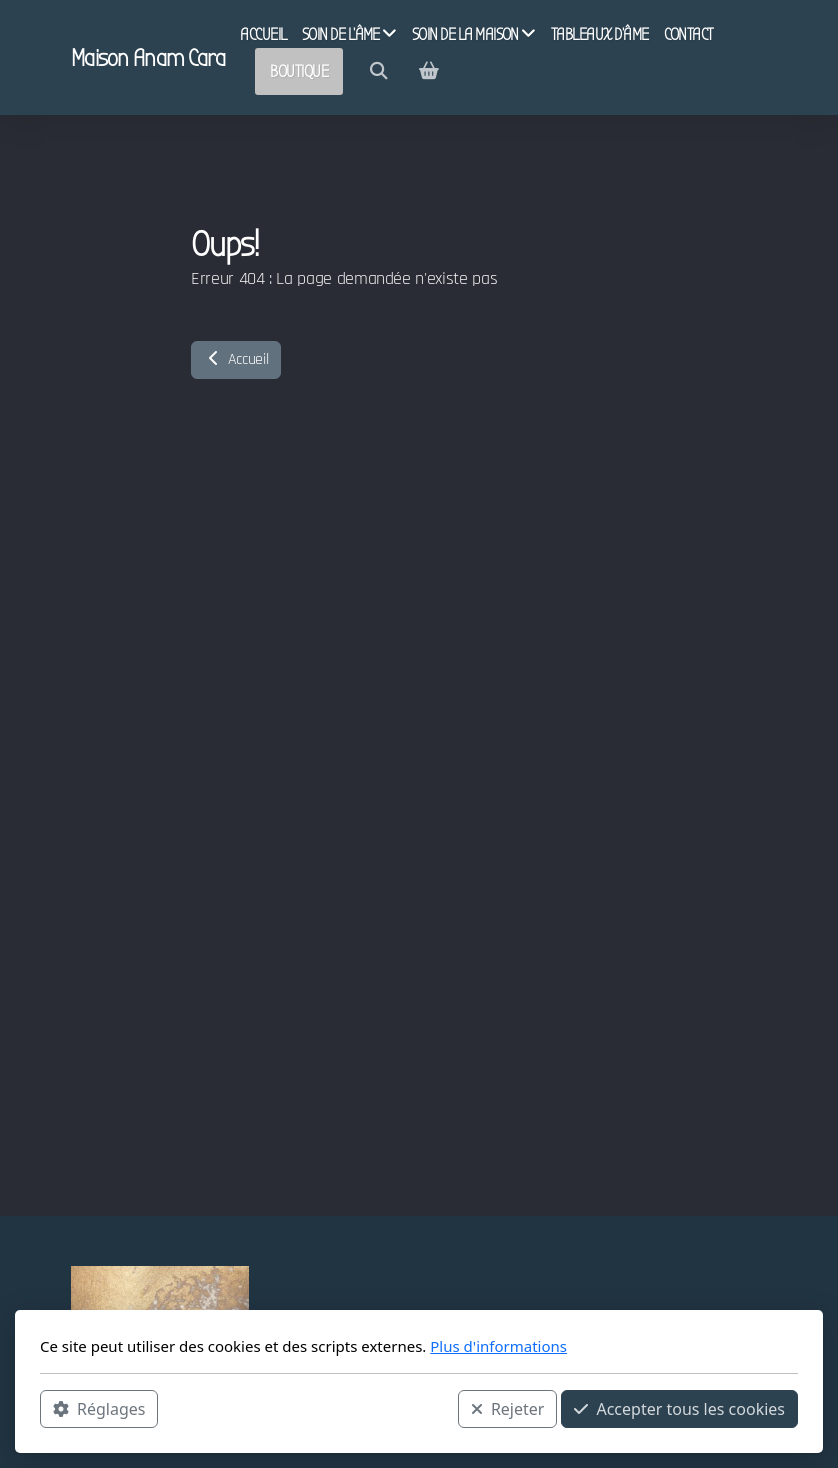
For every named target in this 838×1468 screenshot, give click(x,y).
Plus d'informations (498, 1346)
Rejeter (508, 1409)
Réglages (99, 1409)
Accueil (236, 359)
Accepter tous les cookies (679, 1409)
